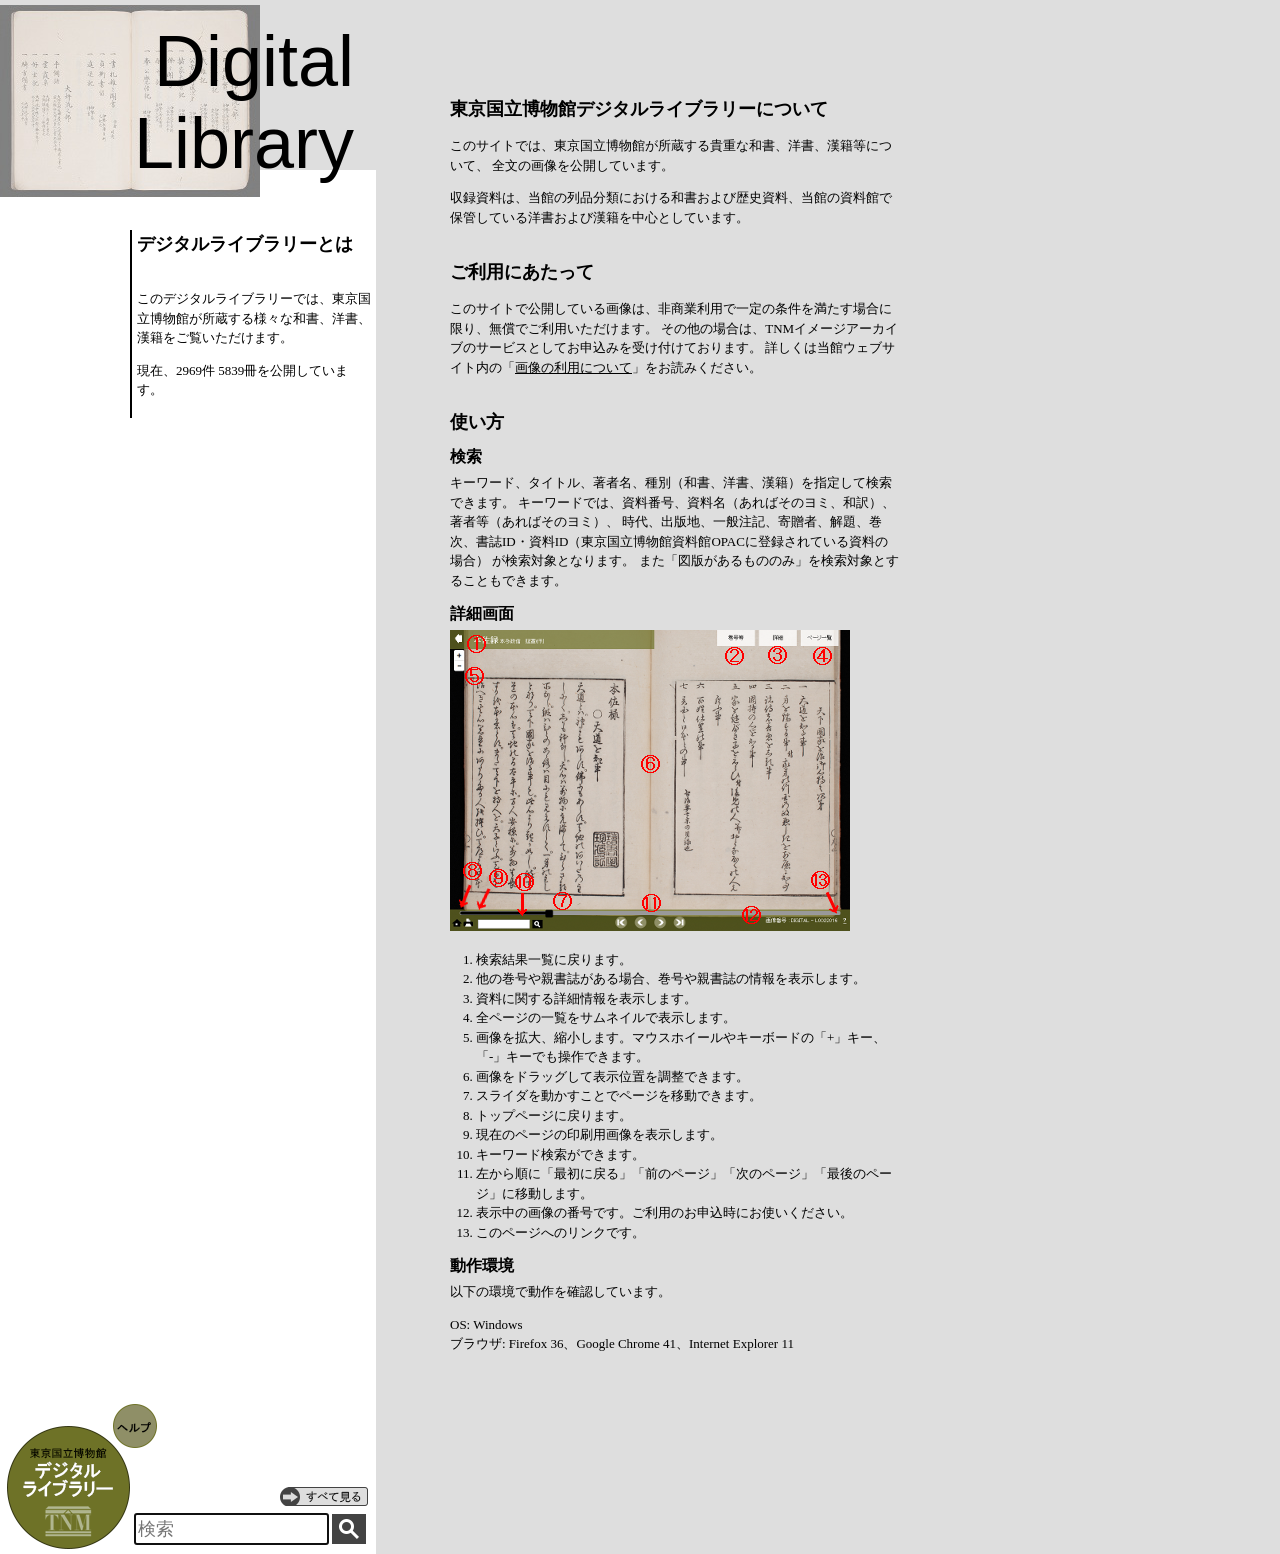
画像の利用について (573, 367)
